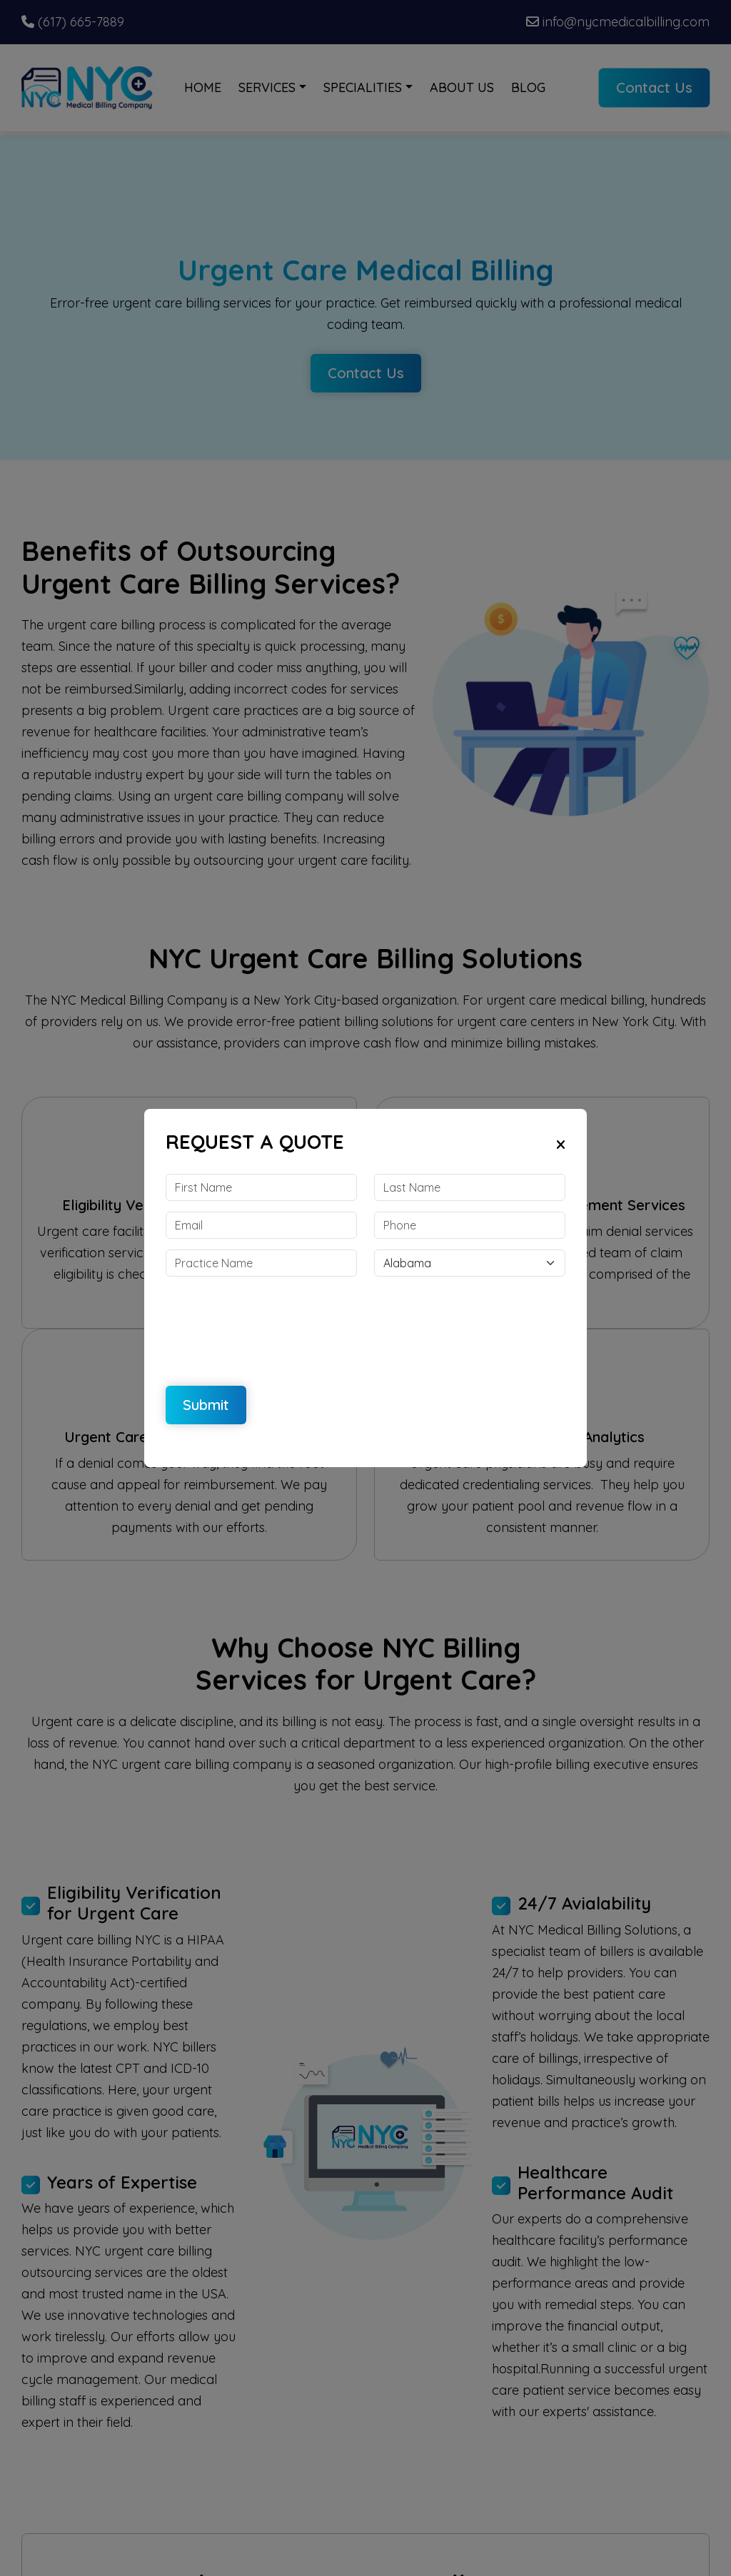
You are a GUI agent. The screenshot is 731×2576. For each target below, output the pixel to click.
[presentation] (274, 1322)
